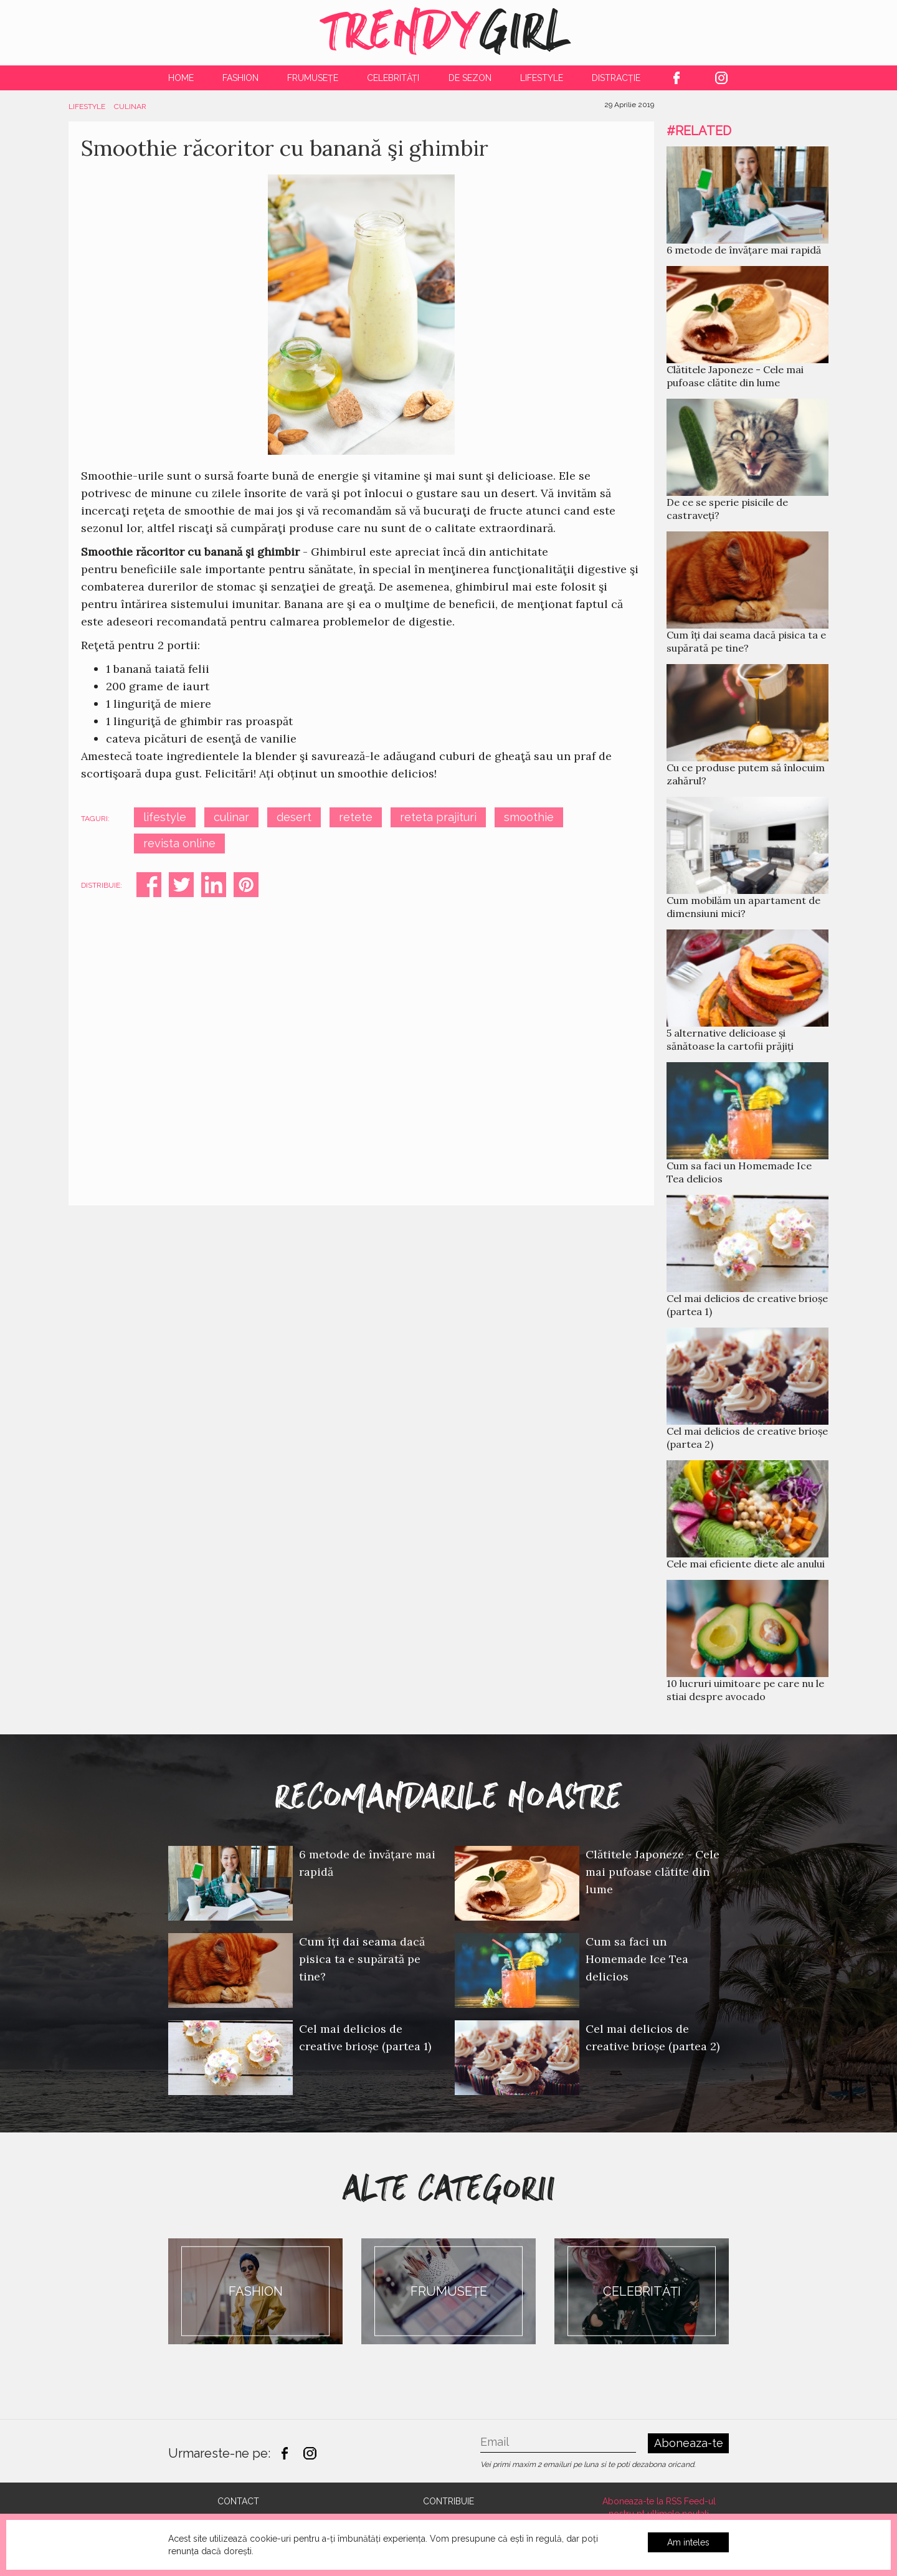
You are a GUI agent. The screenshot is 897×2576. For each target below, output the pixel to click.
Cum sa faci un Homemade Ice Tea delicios (637, 1959)
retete (356, 817)
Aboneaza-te (688, 2443)
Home (181, 78)
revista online (179, 843)
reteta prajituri (438, 817)
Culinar (130, 106)
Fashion (240, 78)
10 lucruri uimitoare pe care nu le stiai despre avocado (745, 1690)
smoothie (529, 817)
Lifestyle (541, 78)
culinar (231, 817)
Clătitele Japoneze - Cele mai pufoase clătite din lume (735, 376)
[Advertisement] (361, 1040)
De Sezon (469, 78)
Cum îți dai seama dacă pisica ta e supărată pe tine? (746, 641)
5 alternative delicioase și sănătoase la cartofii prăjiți (730, 1039)
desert (294, 817)
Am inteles (688, 2542)
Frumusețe (312, 78)
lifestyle (164, 817)
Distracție (616, 78)
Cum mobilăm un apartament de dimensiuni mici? (743, 907)
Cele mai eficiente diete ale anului (746, 1563)
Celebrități (393, 78)
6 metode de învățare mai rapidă (744, 250)
